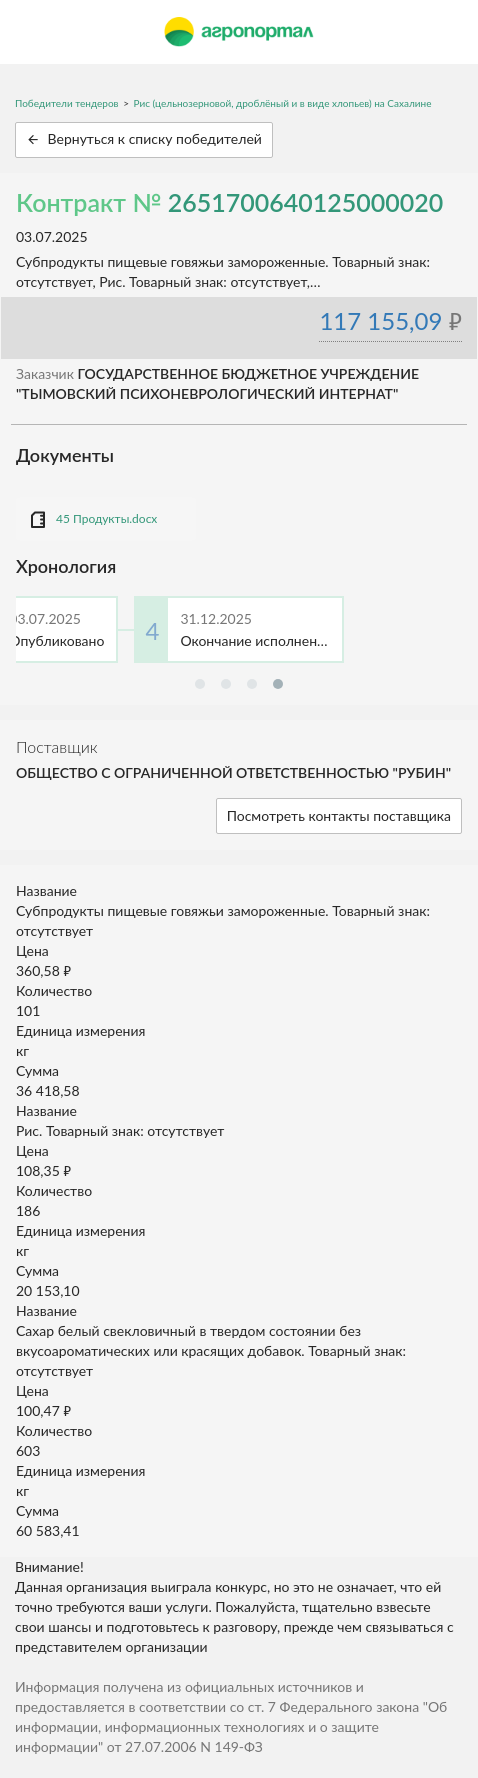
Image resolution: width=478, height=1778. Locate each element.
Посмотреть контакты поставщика (339, 815)
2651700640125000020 (306, 202)
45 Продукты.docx (106, 518)
